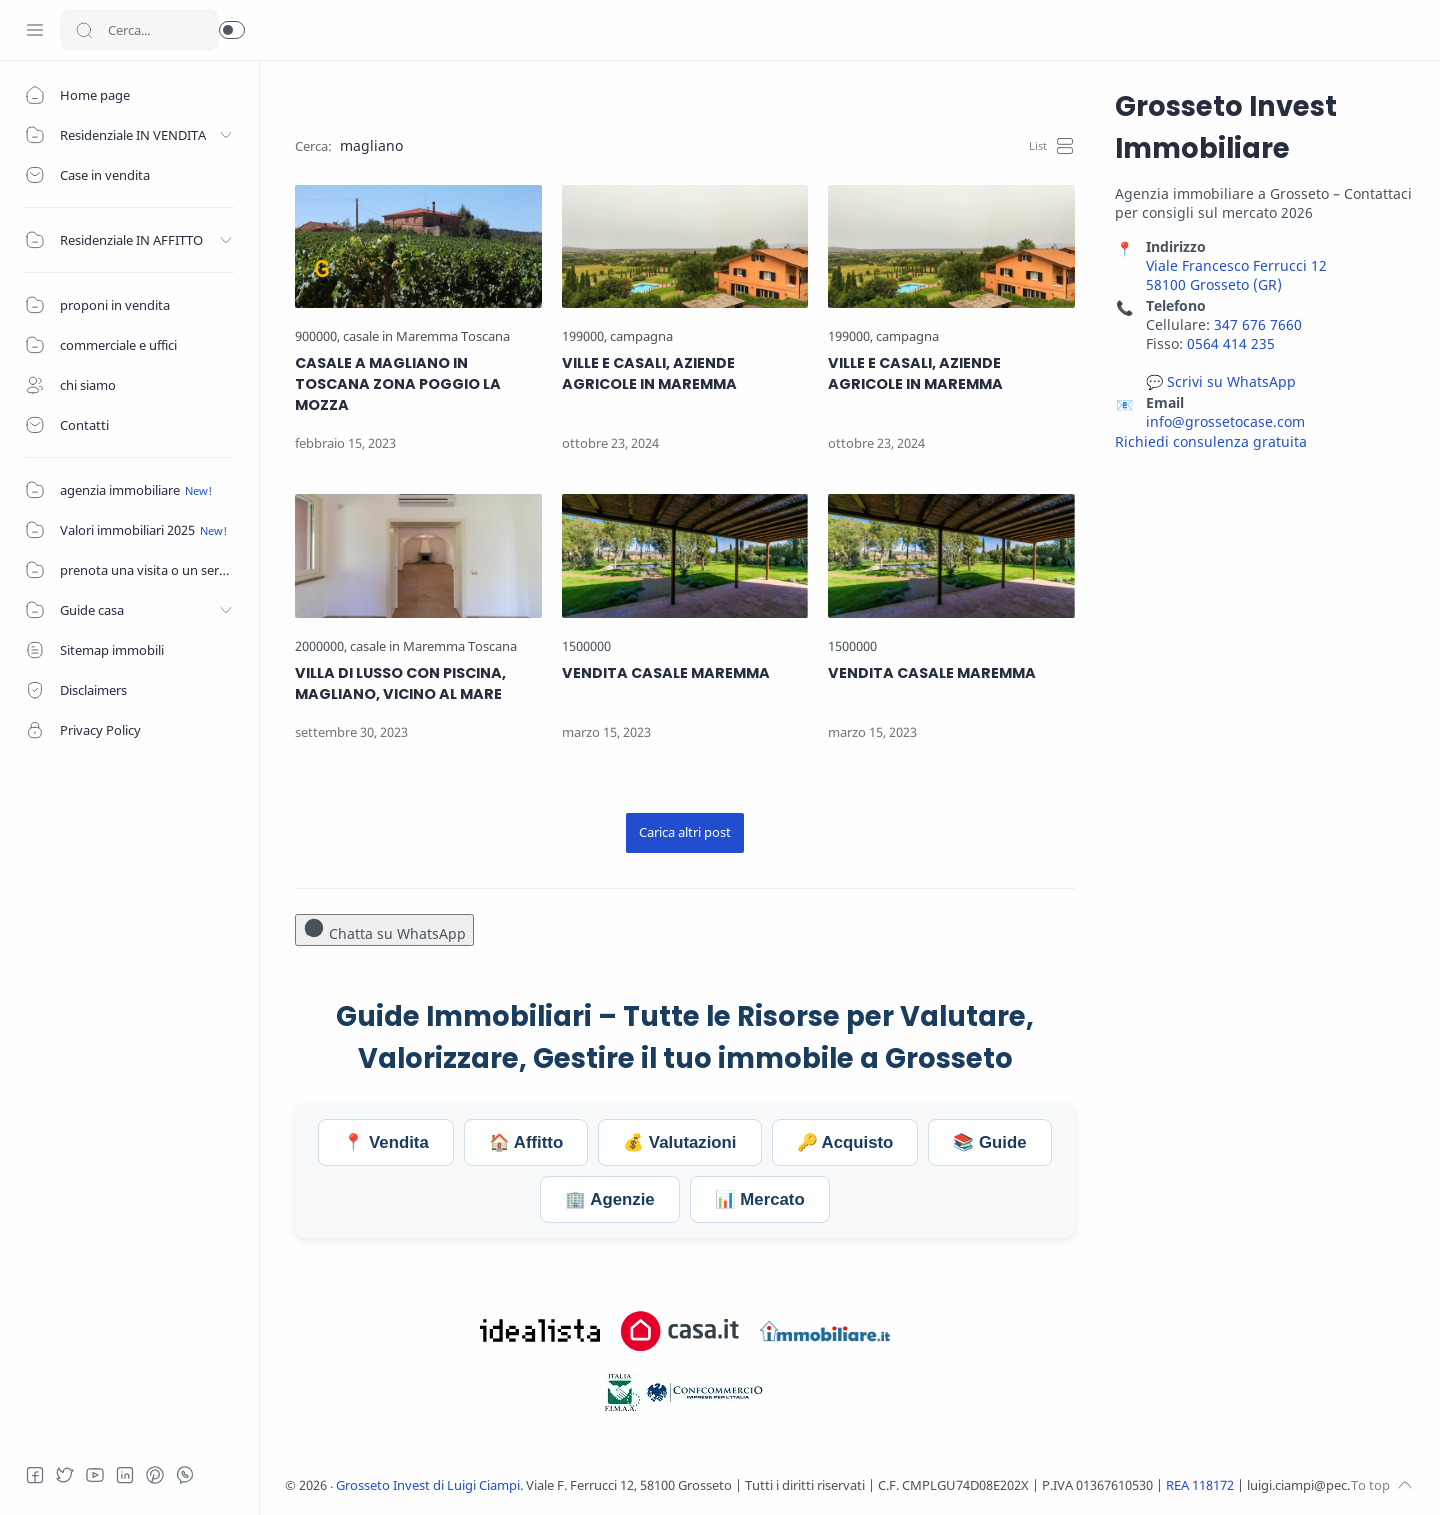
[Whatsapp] (185, 1475)
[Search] (139, 30)
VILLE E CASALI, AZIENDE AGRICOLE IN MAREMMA (649, 373)
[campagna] (641, 336)
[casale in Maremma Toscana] (426, 336)
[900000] (317, 336)
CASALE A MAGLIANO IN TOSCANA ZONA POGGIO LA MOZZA (398, 384)
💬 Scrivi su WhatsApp (1221, 381)
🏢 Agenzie (609, 1199)
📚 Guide (989, 1142)
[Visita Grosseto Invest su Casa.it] (680, 1331)
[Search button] (84, 30)
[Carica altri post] (685, 833)
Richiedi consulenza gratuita (1211, 441)
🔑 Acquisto (845, 1142)
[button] (232, 30)
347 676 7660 (1258, 324)
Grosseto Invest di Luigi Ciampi (428, 1485)
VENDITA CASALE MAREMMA (666, 673)
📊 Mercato (760, 1199)
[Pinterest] (155, 1475)
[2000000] (321, 646)
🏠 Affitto (526, 1142)
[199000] (584, 336)
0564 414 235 (1231, 343)
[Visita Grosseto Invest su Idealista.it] (540, 1331)
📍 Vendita (385, 1142)
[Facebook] (35, 1475)
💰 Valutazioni (679, 1142)
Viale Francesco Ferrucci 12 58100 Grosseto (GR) (1236, 275)
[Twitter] (65, 1475)
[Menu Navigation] (35, 30)
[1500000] (586, 646)
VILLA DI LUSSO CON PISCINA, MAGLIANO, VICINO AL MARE (400, 683)
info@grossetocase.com (1225, 421)
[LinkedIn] (125, 1475)
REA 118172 (1201, 1485)
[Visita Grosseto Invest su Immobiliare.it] (825, 1331)
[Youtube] (95, 1475)
